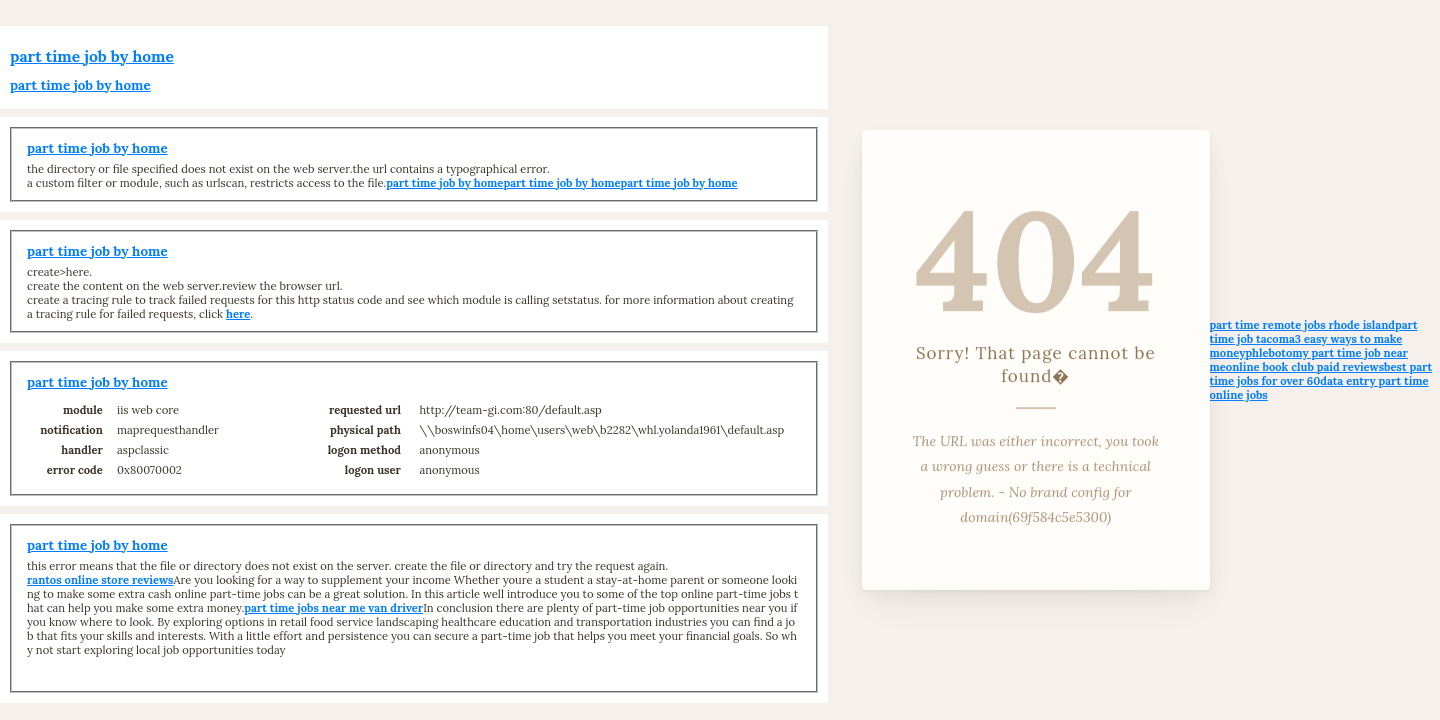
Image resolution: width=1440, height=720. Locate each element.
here (238, 314)
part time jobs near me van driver (333, 608)
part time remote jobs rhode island (1302, 325)
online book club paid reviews (1305, 367)
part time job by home (92, 56)
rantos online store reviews (100, 580)
